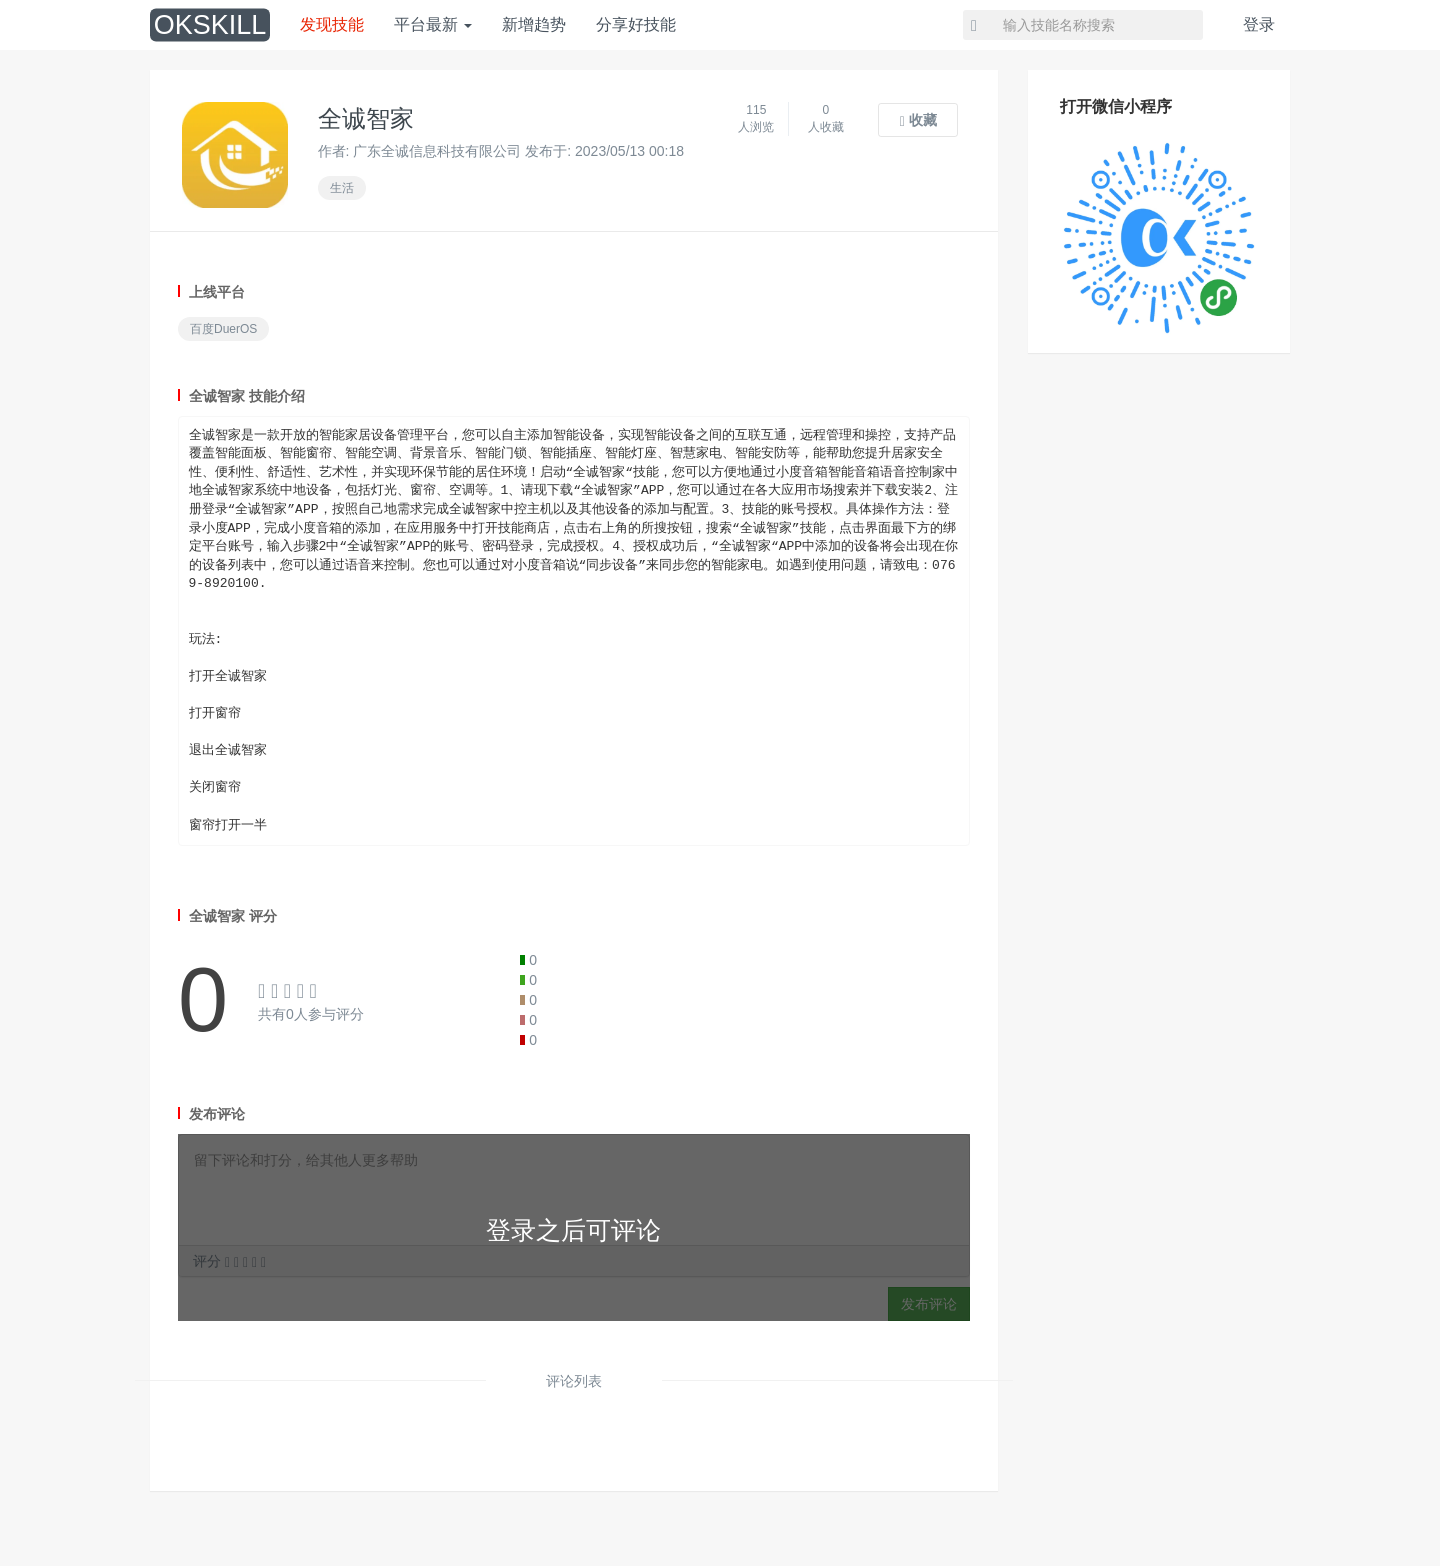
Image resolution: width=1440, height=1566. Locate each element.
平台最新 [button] (433, 24)
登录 (1259, 24)
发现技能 (332, 24)
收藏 (918, 120)
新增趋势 (534, 24)
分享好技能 (636, 24)
